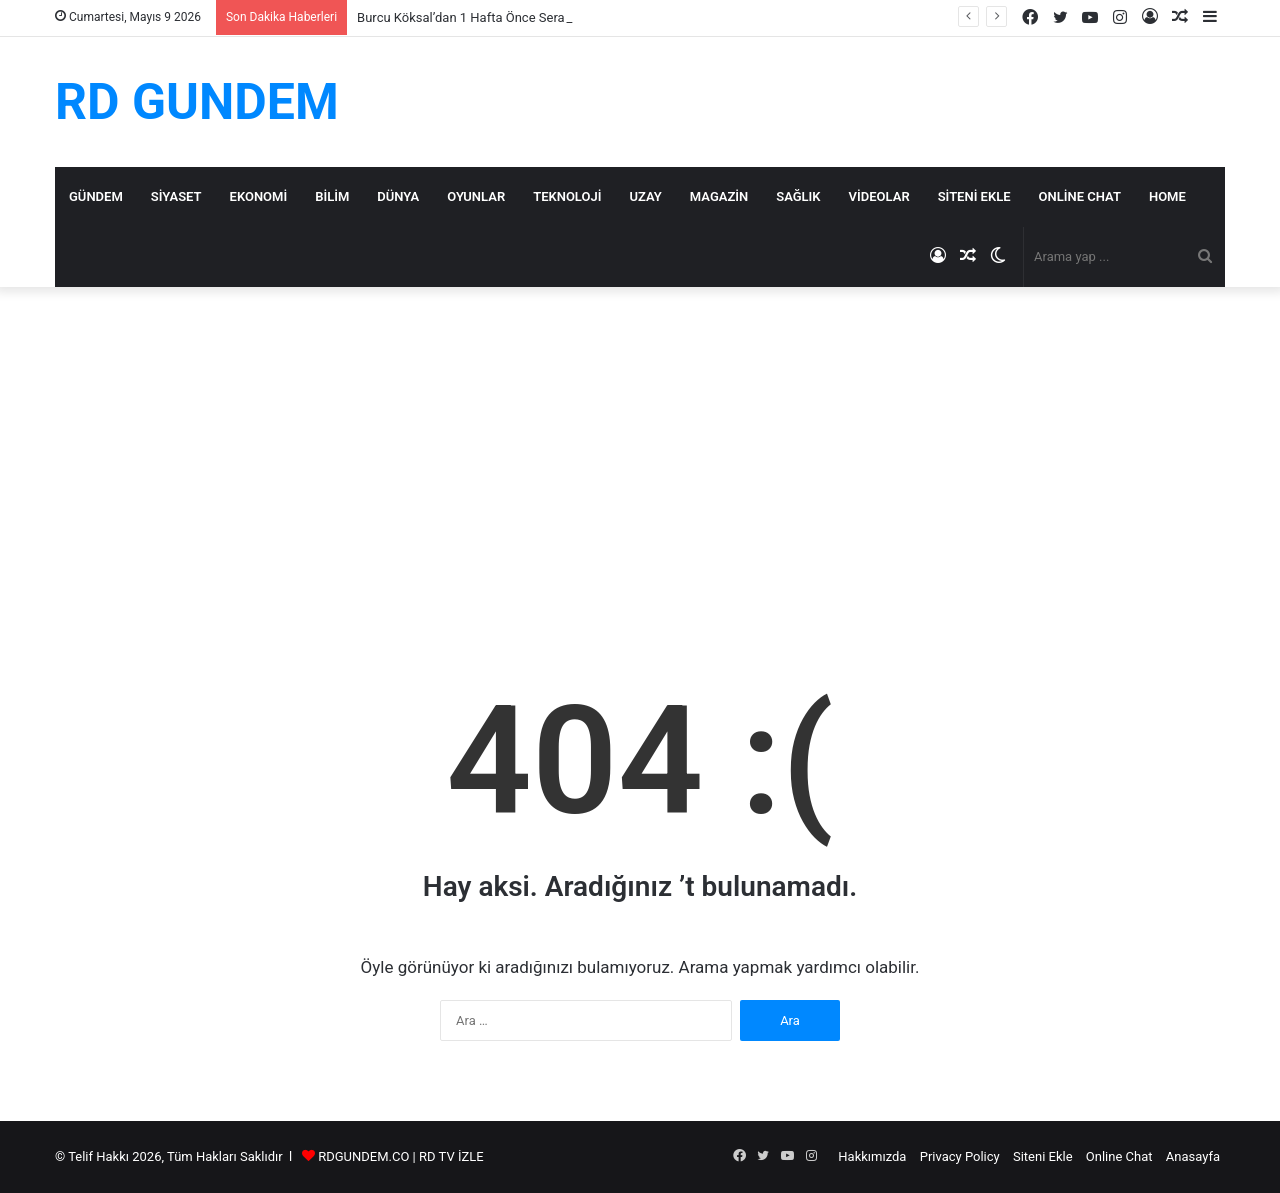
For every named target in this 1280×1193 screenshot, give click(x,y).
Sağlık (798, 196)
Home (1167, 196)
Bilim (332, 196)
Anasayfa (1193, 1156)
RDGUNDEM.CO (363, 1156)
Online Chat (1080, 196)
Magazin (719, 196)
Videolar (879, 196)
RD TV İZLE (451, 1156)
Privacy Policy (960, 1156)
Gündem (96, 196)
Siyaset (176, 196)
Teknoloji (567, 196)
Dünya (398, 196)
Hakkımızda (872, 1156)
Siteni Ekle (974, 196)
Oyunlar (476, 196)
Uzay (645, 196)
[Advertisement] (640, 457)
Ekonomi (259, 196)
